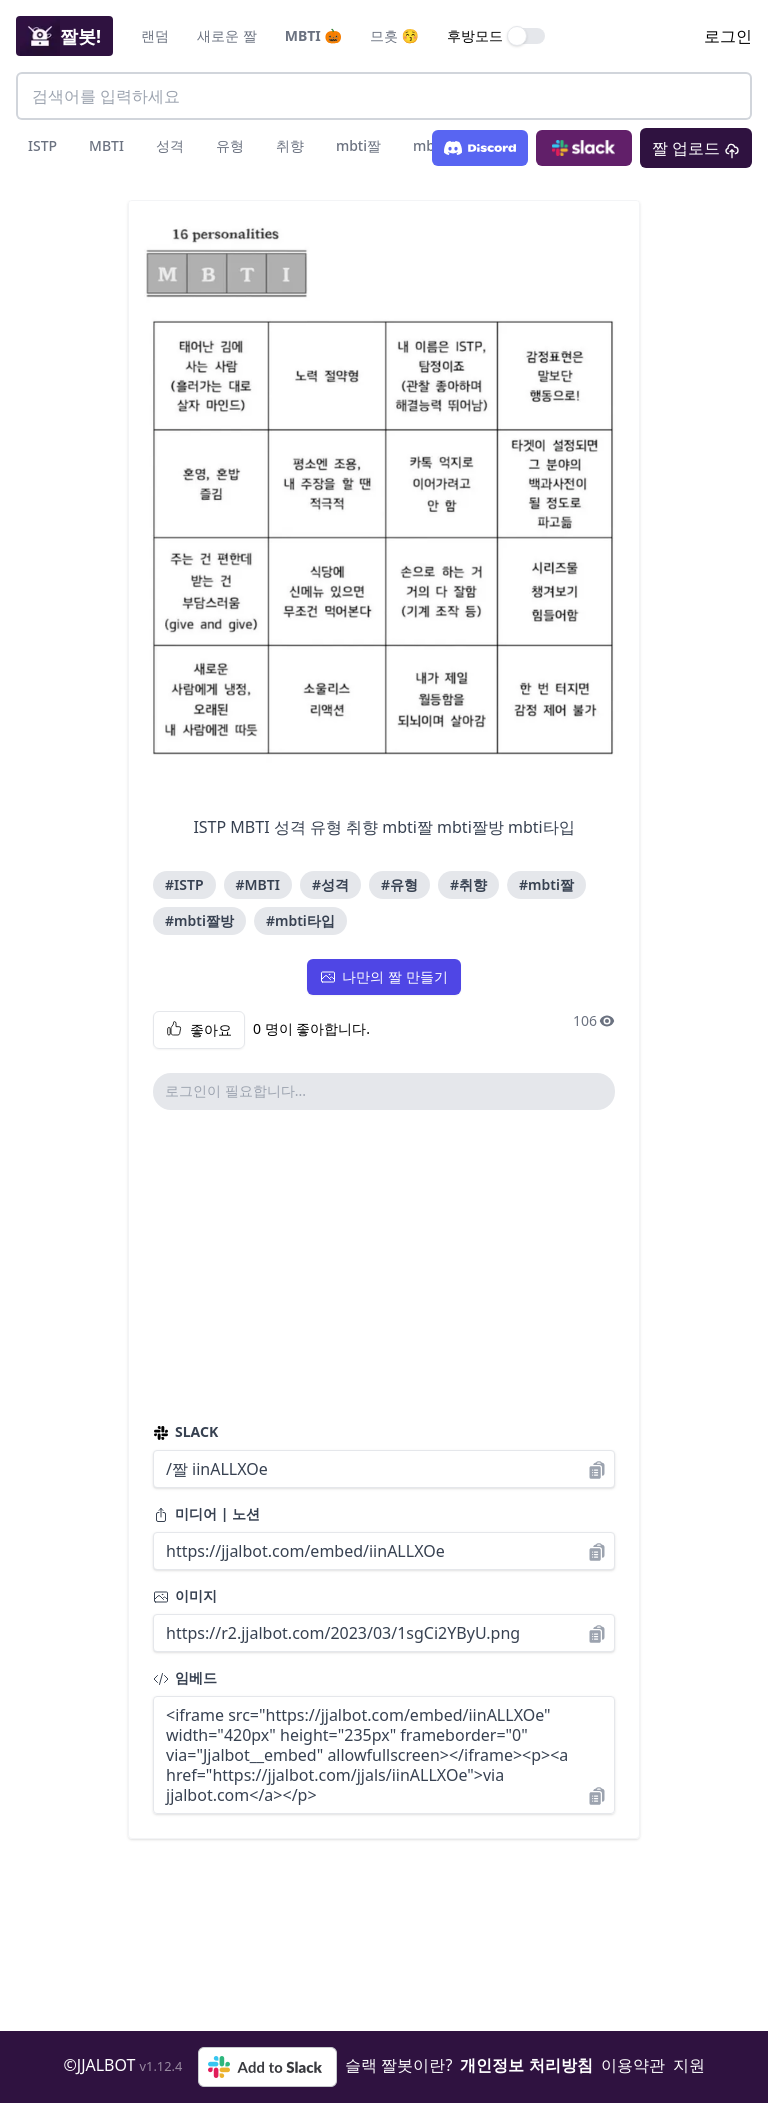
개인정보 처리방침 (526, 2065)
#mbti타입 (300, 920)
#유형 (399, 884)
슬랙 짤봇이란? (398, 2065)
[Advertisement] (384, 1266)
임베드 (185, 1677)
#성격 (330, 884)
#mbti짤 (546, 884)
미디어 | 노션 (206, 1513)
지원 (689, 2065)
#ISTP (184, 884)
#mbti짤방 (199, 920)
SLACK (185, 1431)
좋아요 (199, 1030)
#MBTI (258, 884)
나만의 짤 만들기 (383, 976)
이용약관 (633, 2065)
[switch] (527, 36)
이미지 (185, 1595)
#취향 (468, 884)
